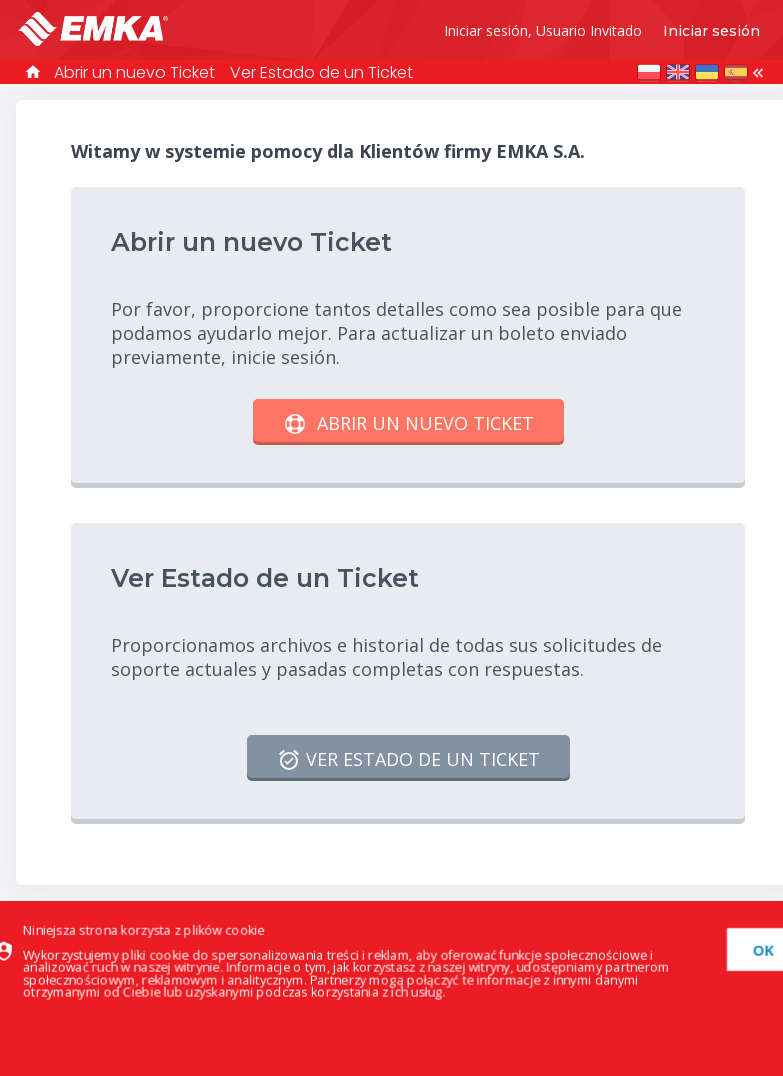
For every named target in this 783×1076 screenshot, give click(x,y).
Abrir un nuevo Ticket (134, 72)
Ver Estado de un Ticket (321, 72)
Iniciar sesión (711, 31)
